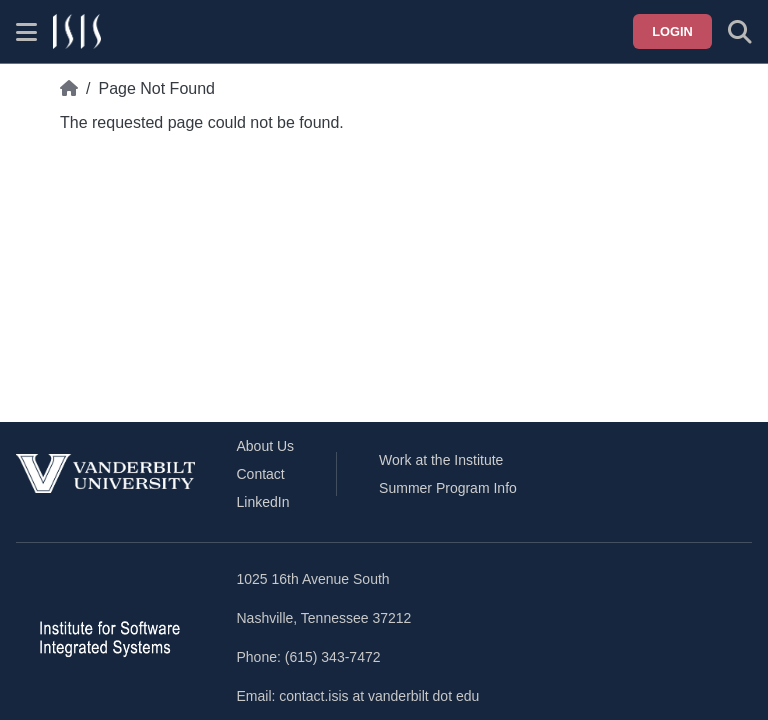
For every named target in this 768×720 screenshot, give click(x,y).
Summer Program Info (448, 488)
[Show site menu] (26, 32)
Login (672, 31)
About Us (266, 446)
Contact (261, 474)
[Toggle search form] (740, 32)
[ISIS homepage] (77, 32)
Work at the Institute (441, 460)
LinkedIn (263, 502)
